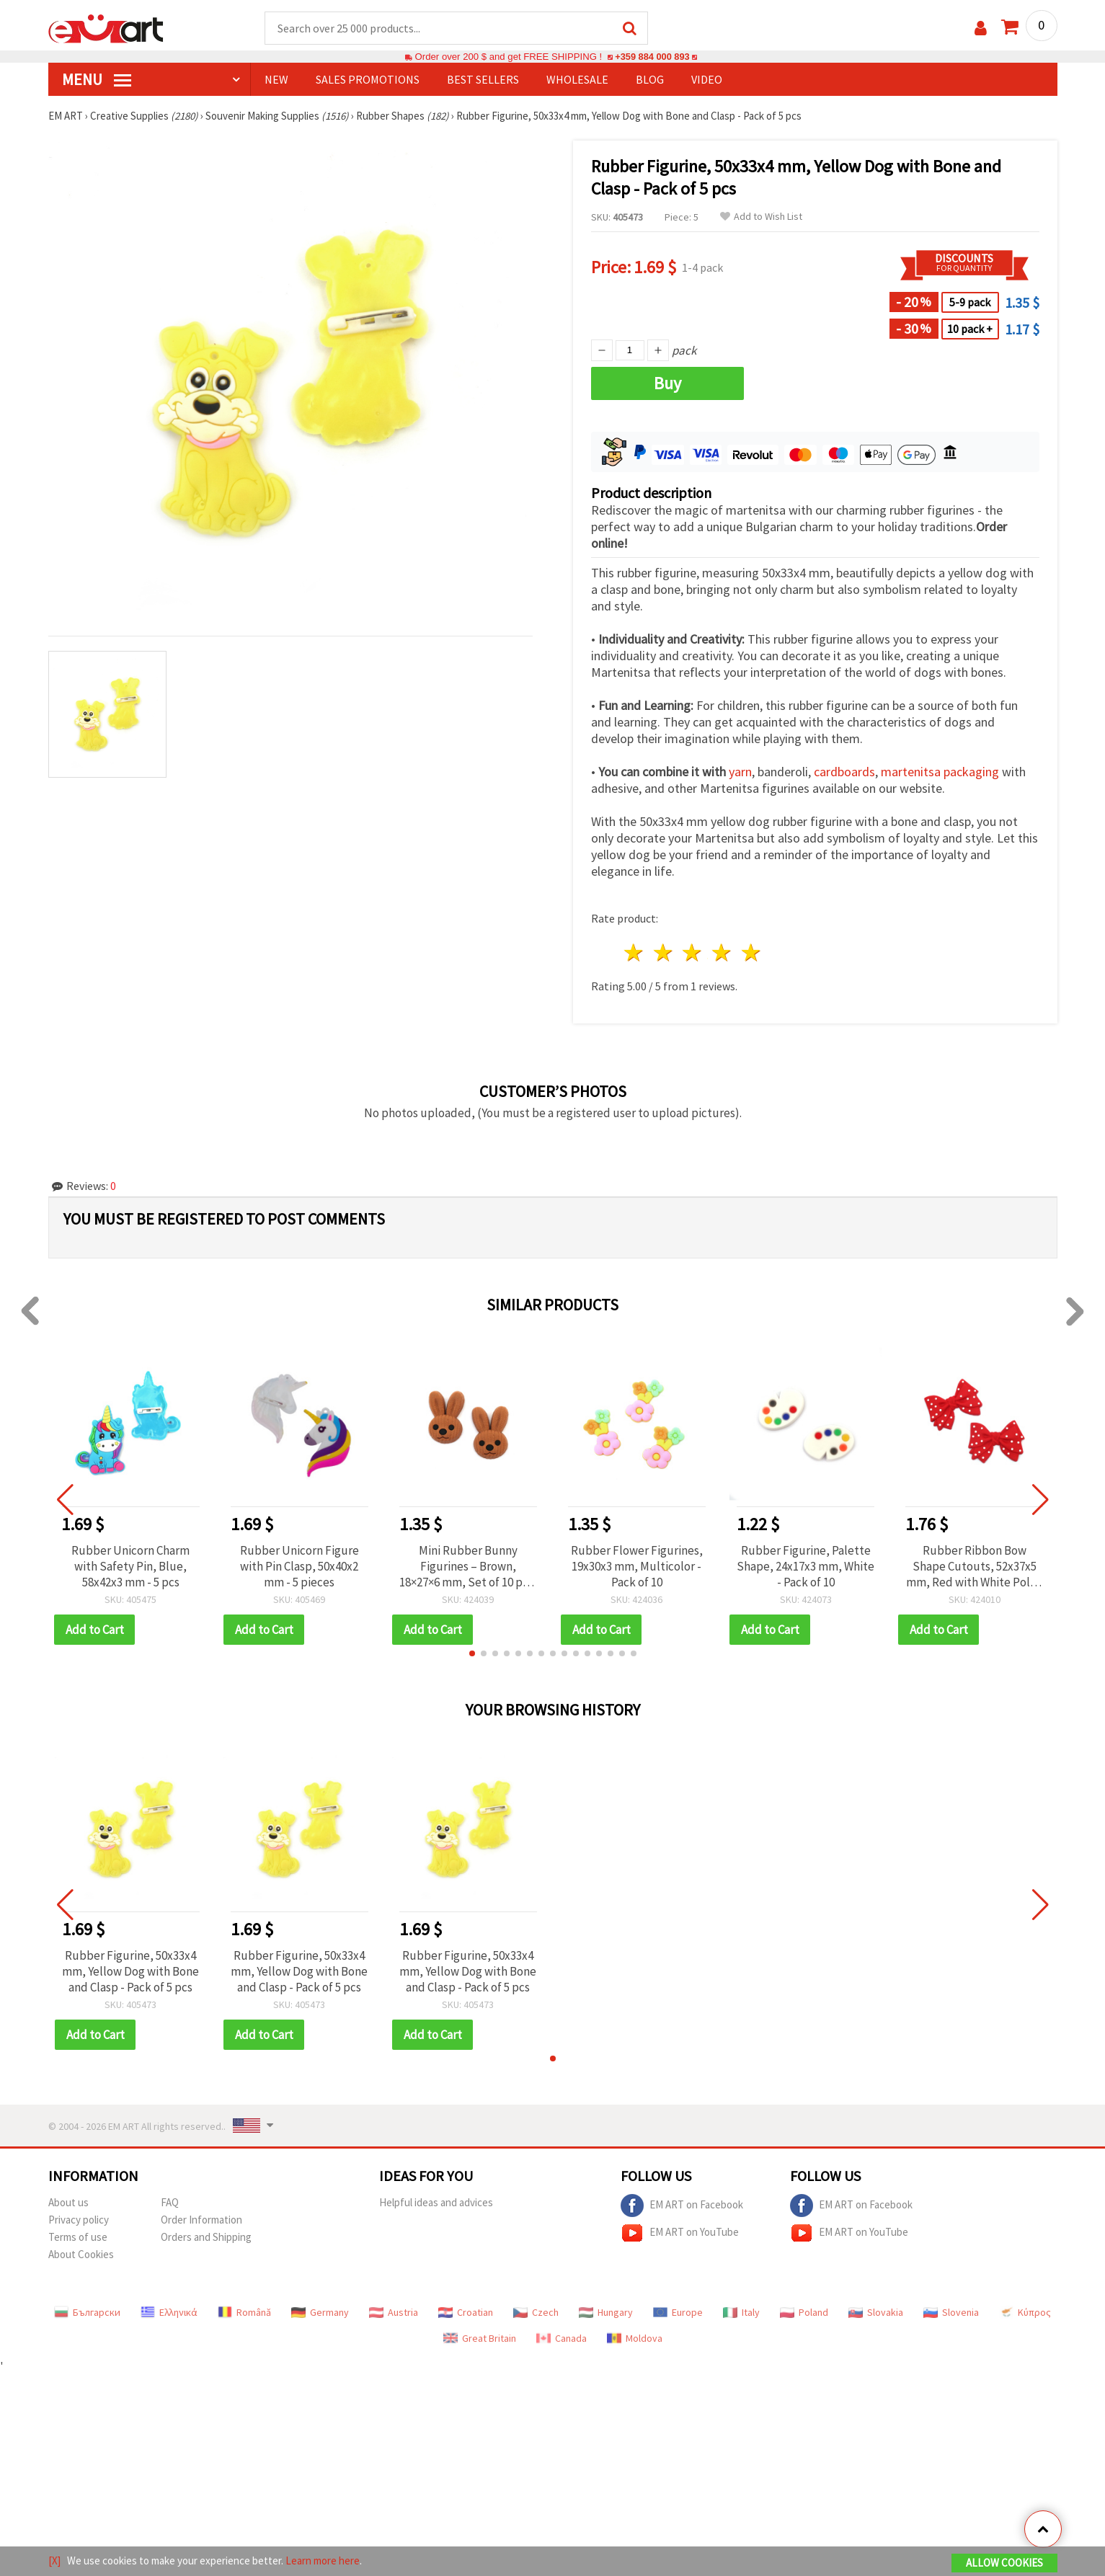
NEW (276, 80)
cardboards (844, 772)
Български (87, 2313)
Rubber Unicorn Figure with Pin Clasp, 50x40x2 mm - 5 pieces (299, 1567)
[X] (54, 2560)
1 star (634, 953)
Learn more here (322, 2560)
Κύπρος (1025, 2313)
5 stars (752, 953)
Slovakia (875, 2312)
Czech (536, 2312)
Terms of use (77, 2237)
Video (706, 80)
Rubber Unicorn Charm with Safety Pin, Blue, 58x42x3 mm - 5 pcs (130, 1567)
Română (244, 2313)
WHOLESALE (577, 80)
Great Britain (479, 2339)
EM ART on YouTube (680, 2233)
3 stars (693, 953)
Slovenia (951, 2312)
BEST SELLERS (483, 80)
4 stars (722, 953)
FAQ (170, 2203)
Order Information (201, 2220)
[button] (472, 1654)
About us (68, 2203)
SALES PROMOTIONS (368, 80)
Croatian (465, 2312)
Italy (741, 2312)
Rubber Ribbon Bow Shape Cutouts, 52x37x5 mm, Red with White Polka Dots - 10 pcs (974, 1567)
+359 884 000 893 (652, 57)
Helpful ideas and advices (436, 2203)
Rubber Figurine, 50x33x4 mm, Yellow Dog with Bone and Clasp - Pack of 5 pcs (130, 1972)
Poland (804, 2312)
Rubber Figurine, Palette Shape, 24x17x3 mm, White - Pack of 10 (805, 1567)
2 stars (663, 953)
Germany (320, 2312)
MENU (96, 80)
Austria (393, 2312)
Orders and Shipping (206, 2237)
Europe (678, 2313)
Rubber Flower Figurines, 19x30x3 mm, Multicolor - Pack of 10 (637, 1567)
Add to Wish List (761, 217)
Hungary (606, 2312)
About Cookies (81, 2255)
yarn (740, 772)
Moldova (634, 2339)
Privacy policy (78, 2220)
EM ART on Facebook (682, 2206)
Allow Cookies (1004, 2563)
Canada (561, 2339)
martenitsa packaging (940, 772)
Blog (650, 80)
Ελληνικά (169, 2313)
